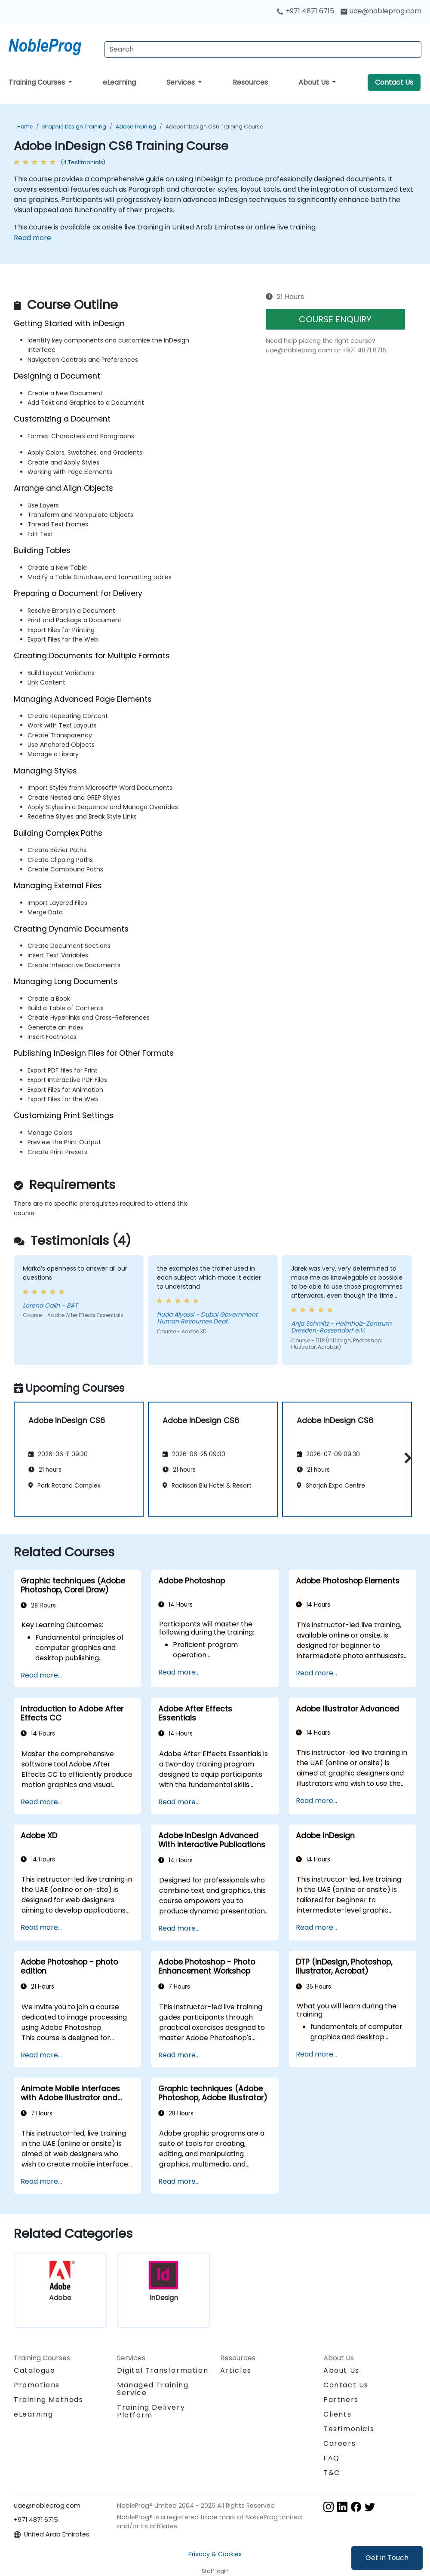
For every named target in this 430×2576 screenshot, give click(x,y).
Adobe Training (136, 126)
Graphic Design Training (74, 126)
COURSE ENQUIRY (335, 319)
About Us (314, 82)
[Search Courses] (262, 49)
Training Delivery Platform (151, 2411)
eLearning (119, 82)
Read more (32, 238)
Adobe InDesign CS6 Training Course (214, 126)
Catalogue (34, 2370)
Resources (250, 82)
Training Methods (48, 2400)
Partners (341, 2400)
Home (25, 126)
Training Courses (38, 82)
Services (181, 82)
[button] (405, 1457)
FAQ (331, 2458)
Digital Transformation (162, 2370)
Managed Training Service (153, 2389)
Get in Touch (387, 2558)
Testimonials (348, 2429)
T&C (331, 2473)
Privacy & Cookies (215, 2554)
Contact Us (394, 82)
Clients (337, 2414)
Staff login (215, 2571)
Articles (236, 2370)
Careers (339, 2443)
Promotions (37, 2385)
